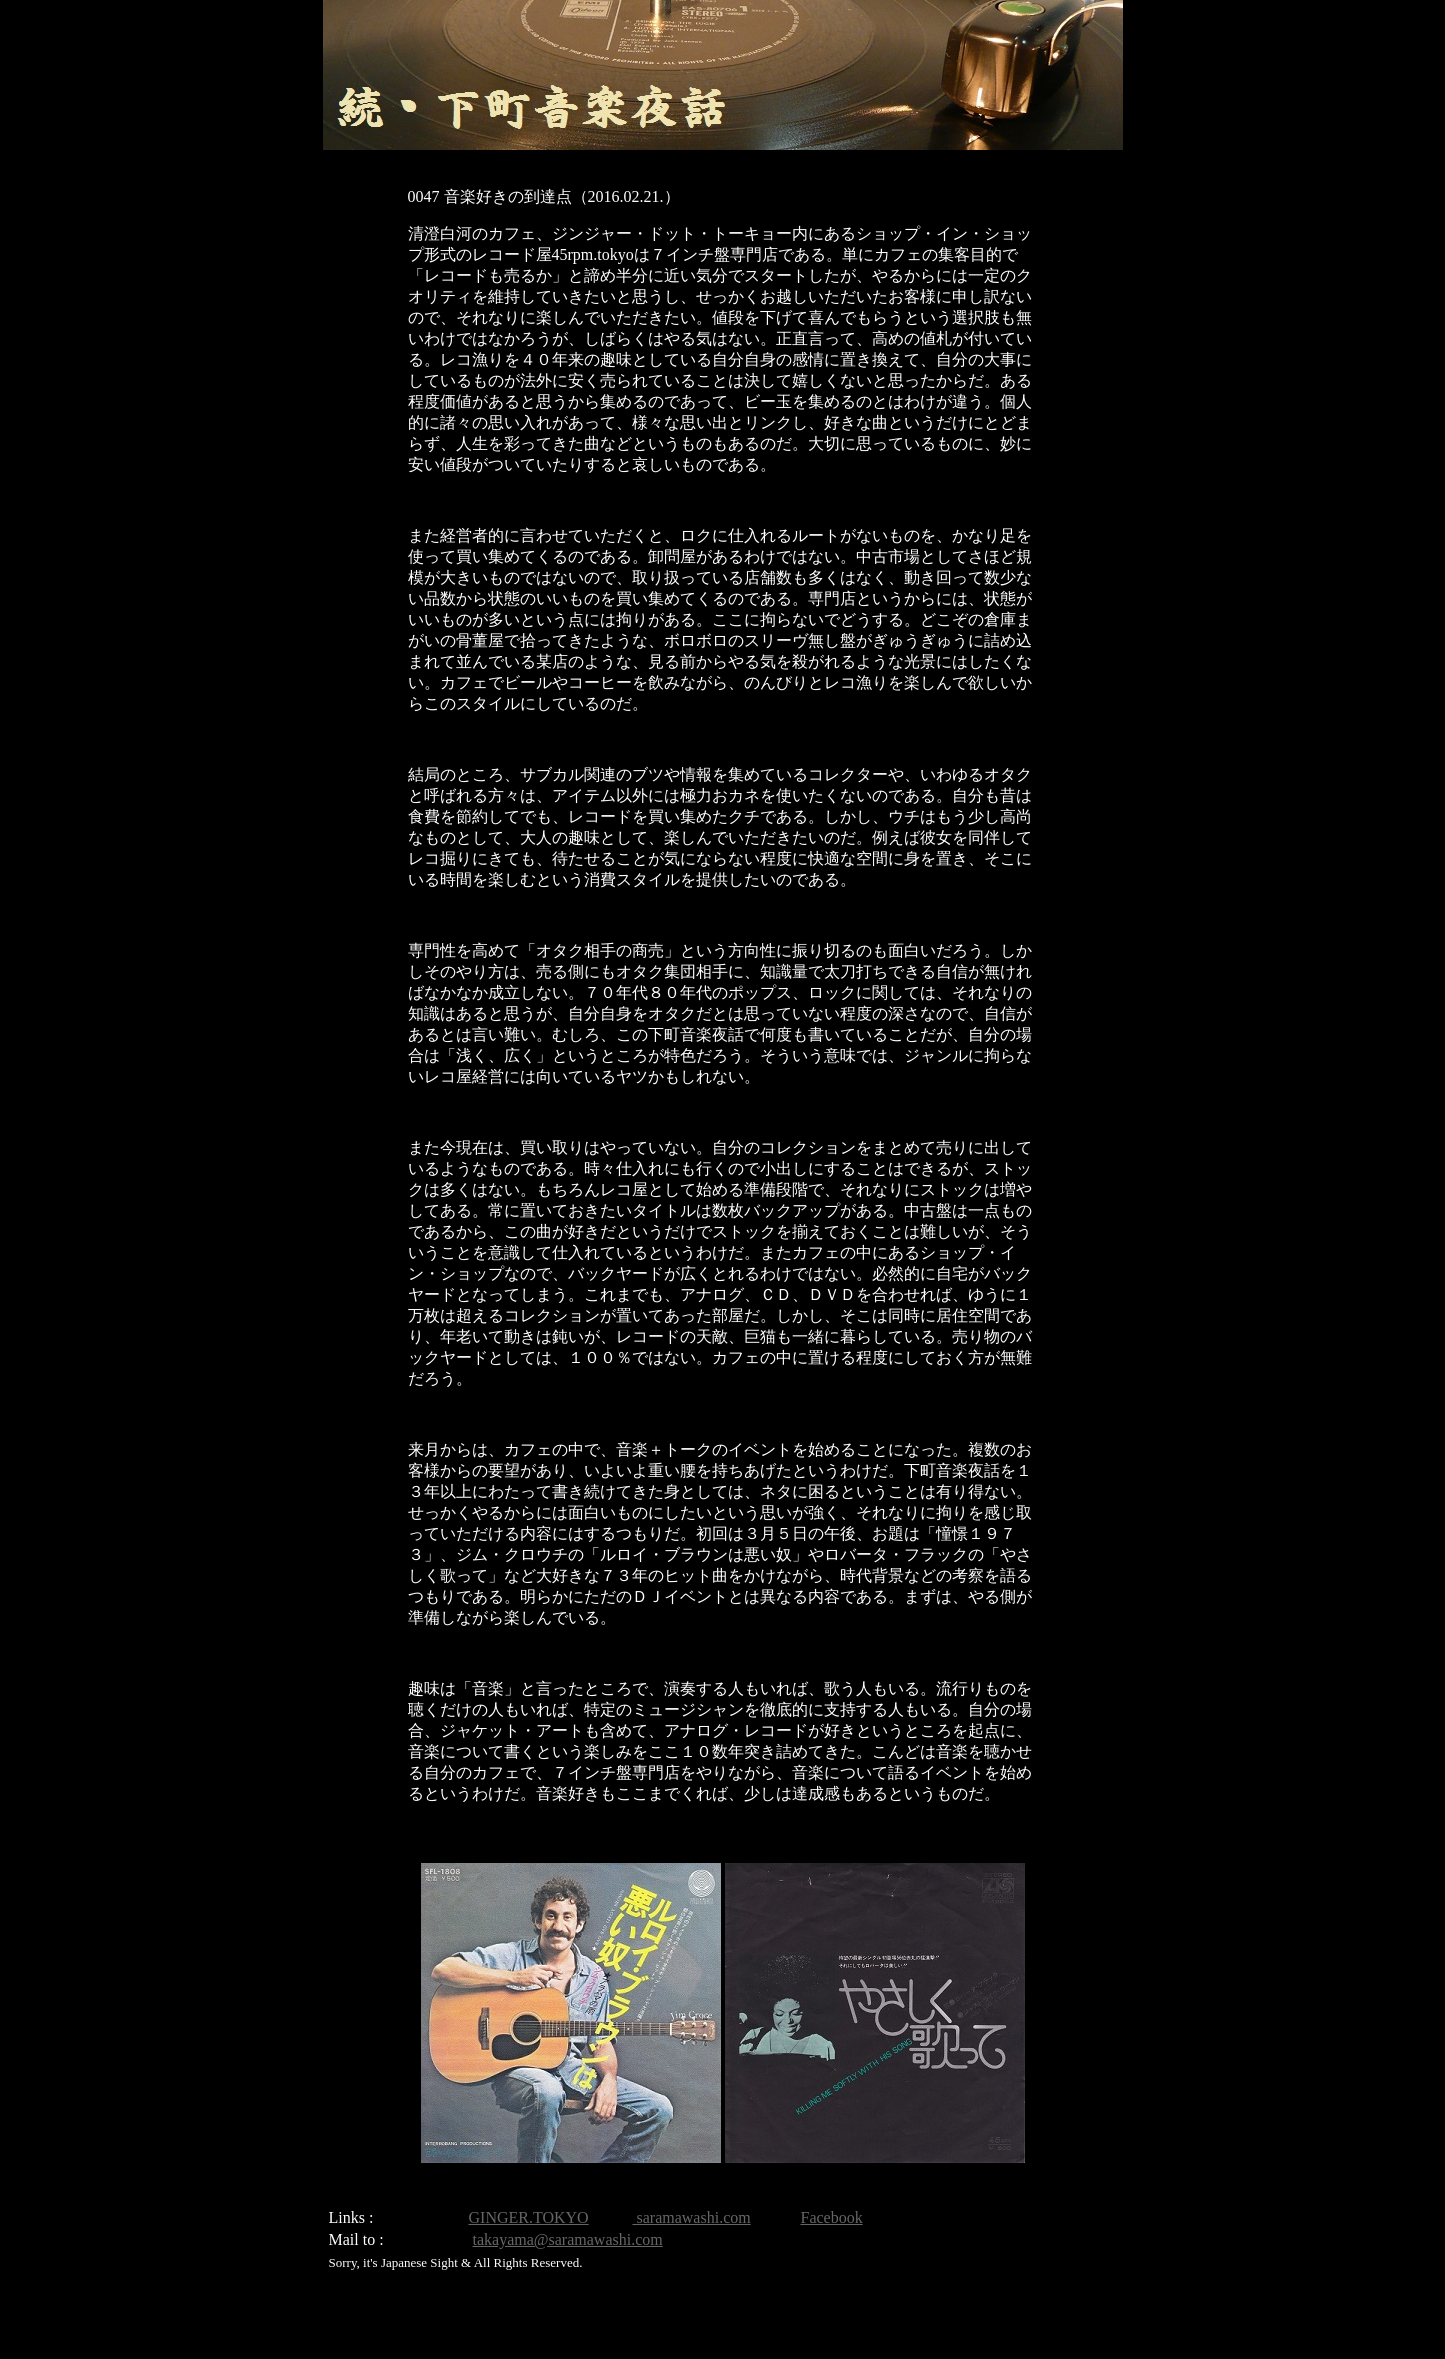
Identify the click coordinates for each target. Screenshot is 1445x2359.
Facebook (832, 2217)
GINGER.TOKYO (529, 2217)
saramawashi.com (692, 2217)
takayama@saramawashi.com (568, 2239)
